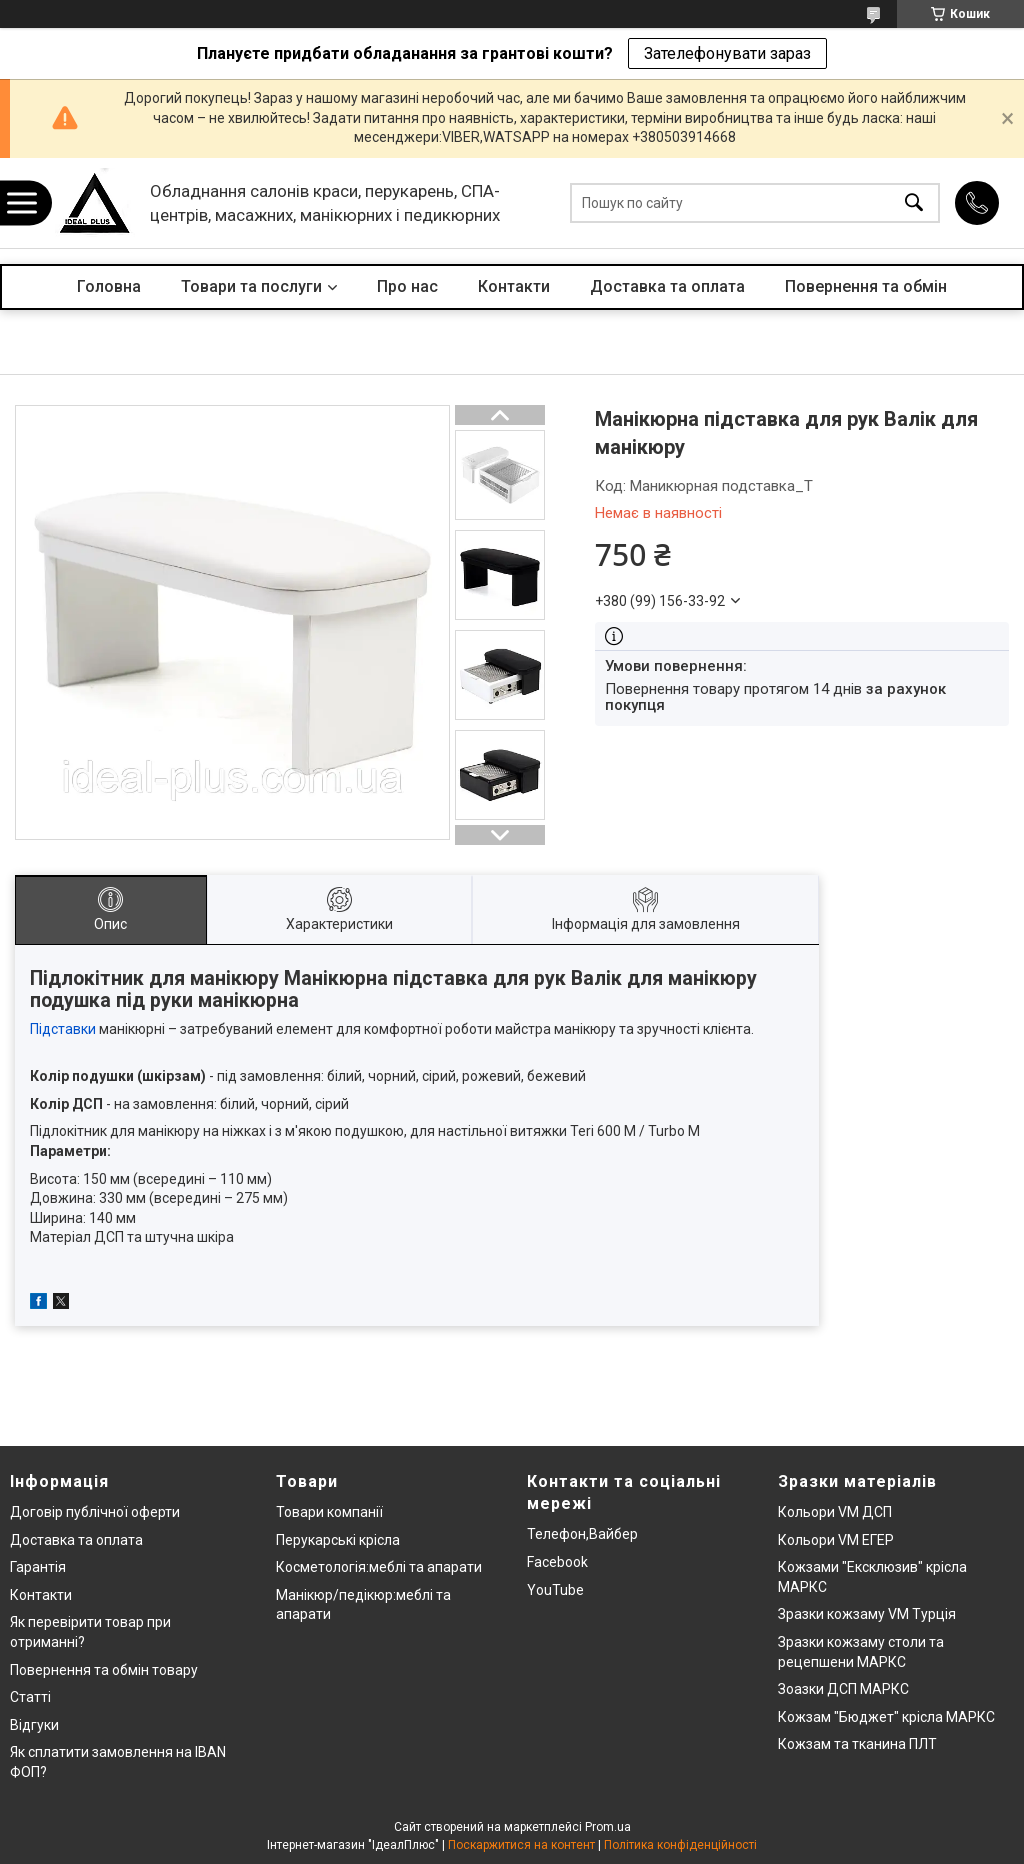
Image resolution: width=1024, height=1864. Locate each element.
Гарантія (38, 1567)
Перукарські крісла (338, 1540)
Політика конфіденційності (680, 1845)
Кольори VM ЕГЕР (836, 1540)
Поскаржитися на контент (521, 1845)
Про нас (407, 286)
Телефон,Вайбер (582, 1534)
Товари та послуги (251, 286)
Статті (30, 1697)
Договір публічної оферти (95, 1512)
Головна (109, 286)
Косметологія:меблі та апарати (379, 1567)
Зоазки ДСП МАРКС (843, 1689)
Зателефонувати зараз (727, 53)
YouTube (555, 1590)
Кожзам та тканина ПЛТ (857, 1744)
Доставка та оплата (667, 286)
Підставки (63, 1029)
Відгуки (34, 1725)
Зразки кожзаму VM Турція (867, 1614)
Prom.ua (608, 1827)
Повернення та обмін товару (104, 1670)
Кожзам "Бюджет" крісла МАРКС (886, 1717)
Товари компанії (329, 1512)
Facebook (557, 1562)
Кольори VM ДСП (835, 1512)
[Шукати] (914, 203)
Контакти (514, 286)
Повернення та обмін (866, 286)
